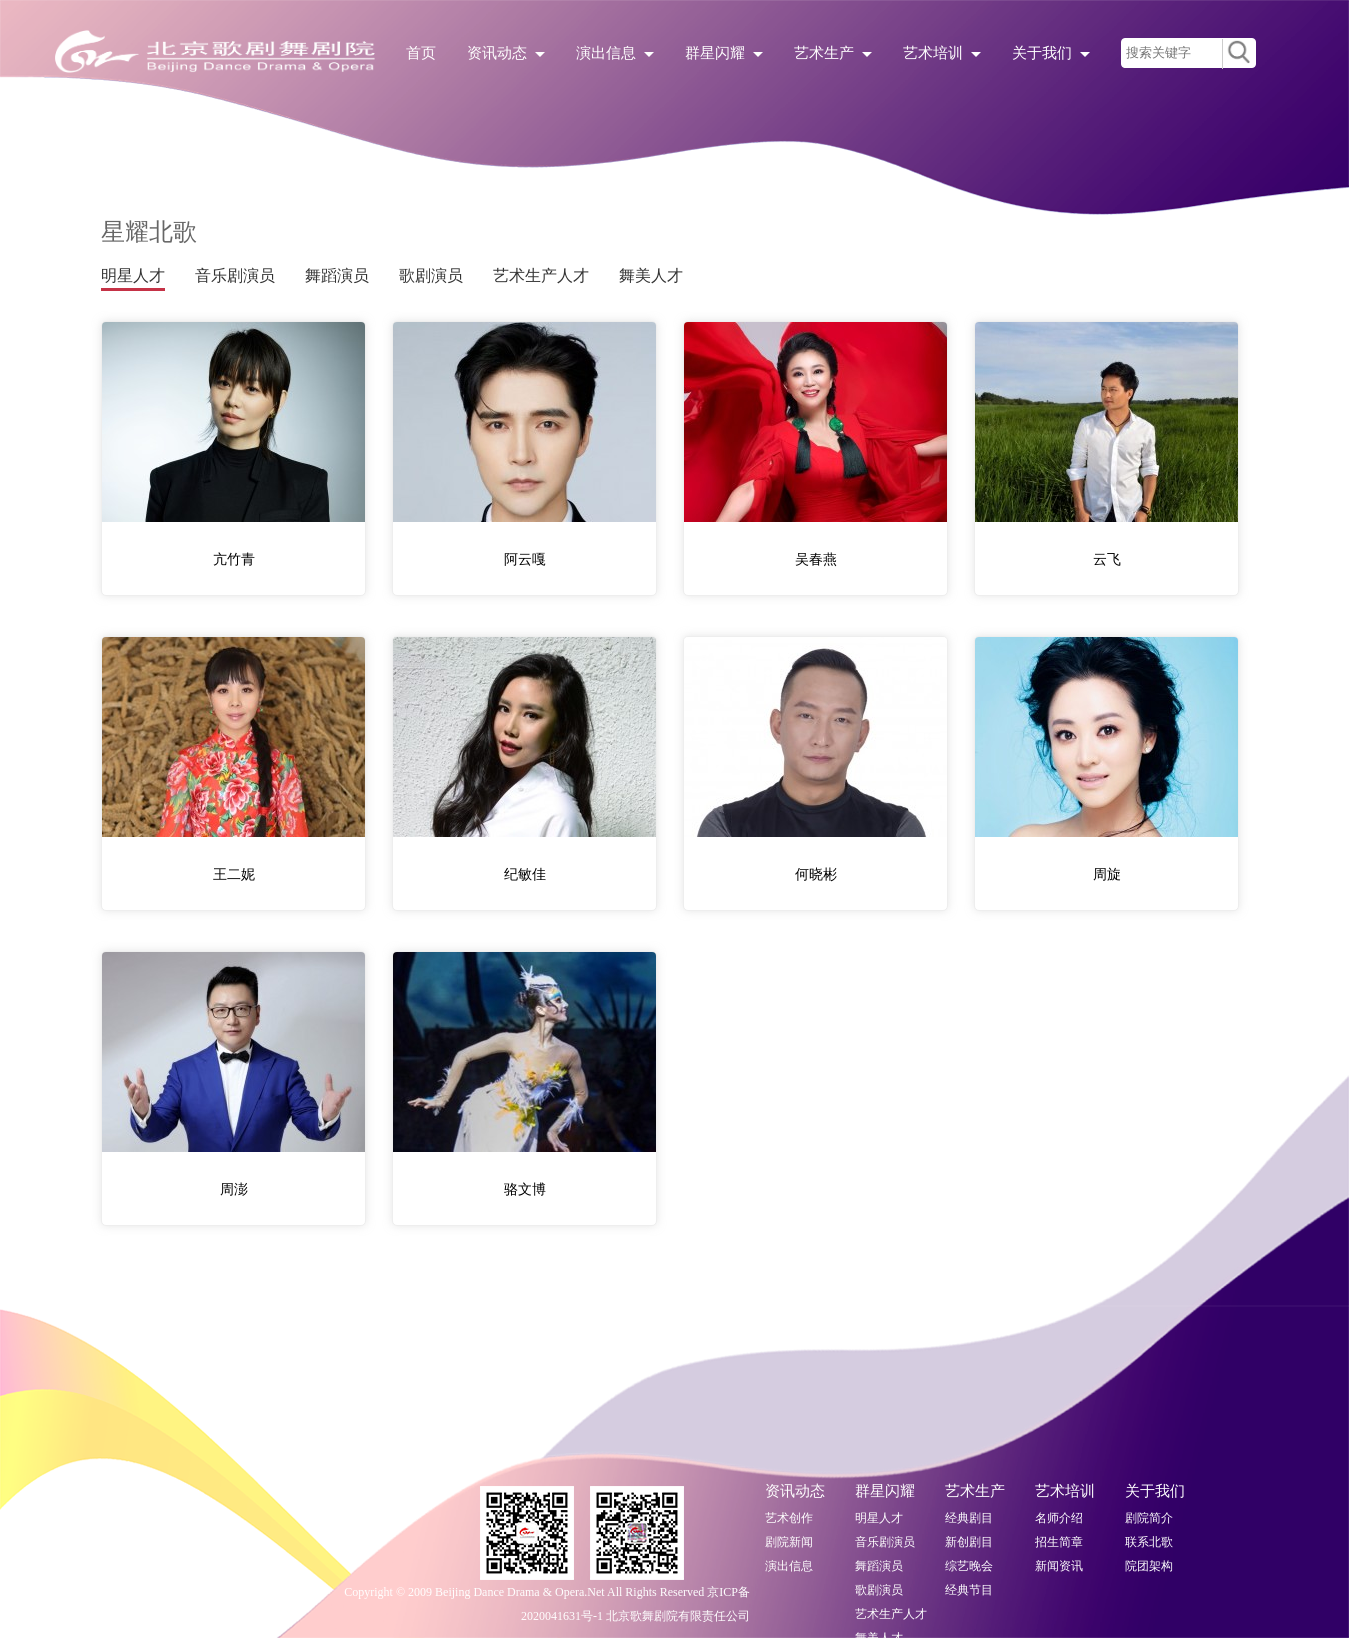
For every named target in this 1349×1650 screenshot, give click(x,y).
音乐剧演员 (235, 275)
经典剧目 (969, 1518)
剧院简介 (1149, 1518)
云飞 (1107, 559)
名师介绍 (1059, 1518)
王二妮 (234, 874)
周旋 (1107, 874)
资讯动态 (506, 53)
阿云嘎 (525, 559)
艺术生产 (833, 53)
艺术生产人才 (541, 275)
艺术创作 (789, 1518)
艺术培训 (942, 53)
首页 (421, 53)
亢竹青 (234, 559)
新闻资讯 (1059, 1566)
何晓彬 (816, 874)
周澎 (234, 1189)
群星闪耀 (724, 53)
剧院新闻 (789, 1542)
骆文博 (525, 1189)
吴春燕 (816, 559)
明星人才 (133, 275)
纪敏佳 (525, 874)
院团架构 (1149, 1566)
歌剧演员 (431, 275)
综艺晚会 (969, 1566)
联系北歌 (1149, 1542)
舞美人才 (651, 275)
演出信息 (615, 53)
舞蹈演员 (337, 275)
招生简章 (1059, 1542)
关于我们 (1051, 53)
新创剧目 (969, 1542)
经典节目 (969, 1590)
